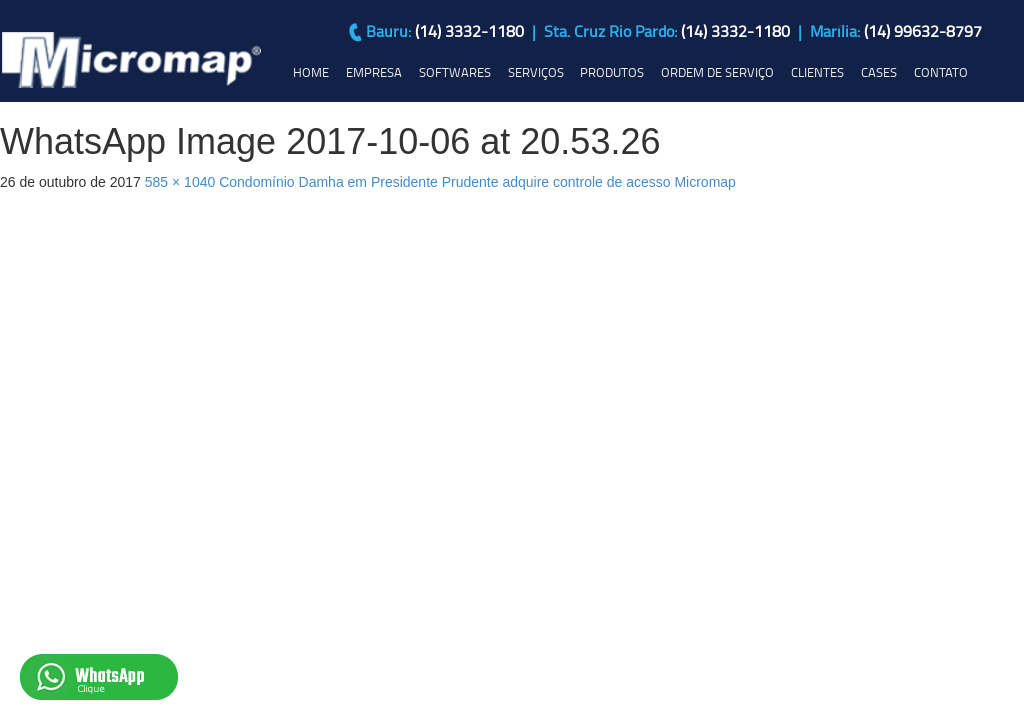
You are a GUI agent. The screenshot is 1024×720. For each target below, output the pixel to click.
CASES (879, 72)
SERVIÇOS (536, 72)
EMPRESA (374, 72)
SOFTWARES (455, 72)
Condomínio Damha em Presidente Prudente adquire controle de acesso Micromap (477, 182)
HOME (311, 72)
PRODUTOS (612, 72)
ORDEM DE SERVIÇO (717, 72)
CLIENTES (817, 72)
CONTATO (941, 72)
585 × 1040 (180, 182)
